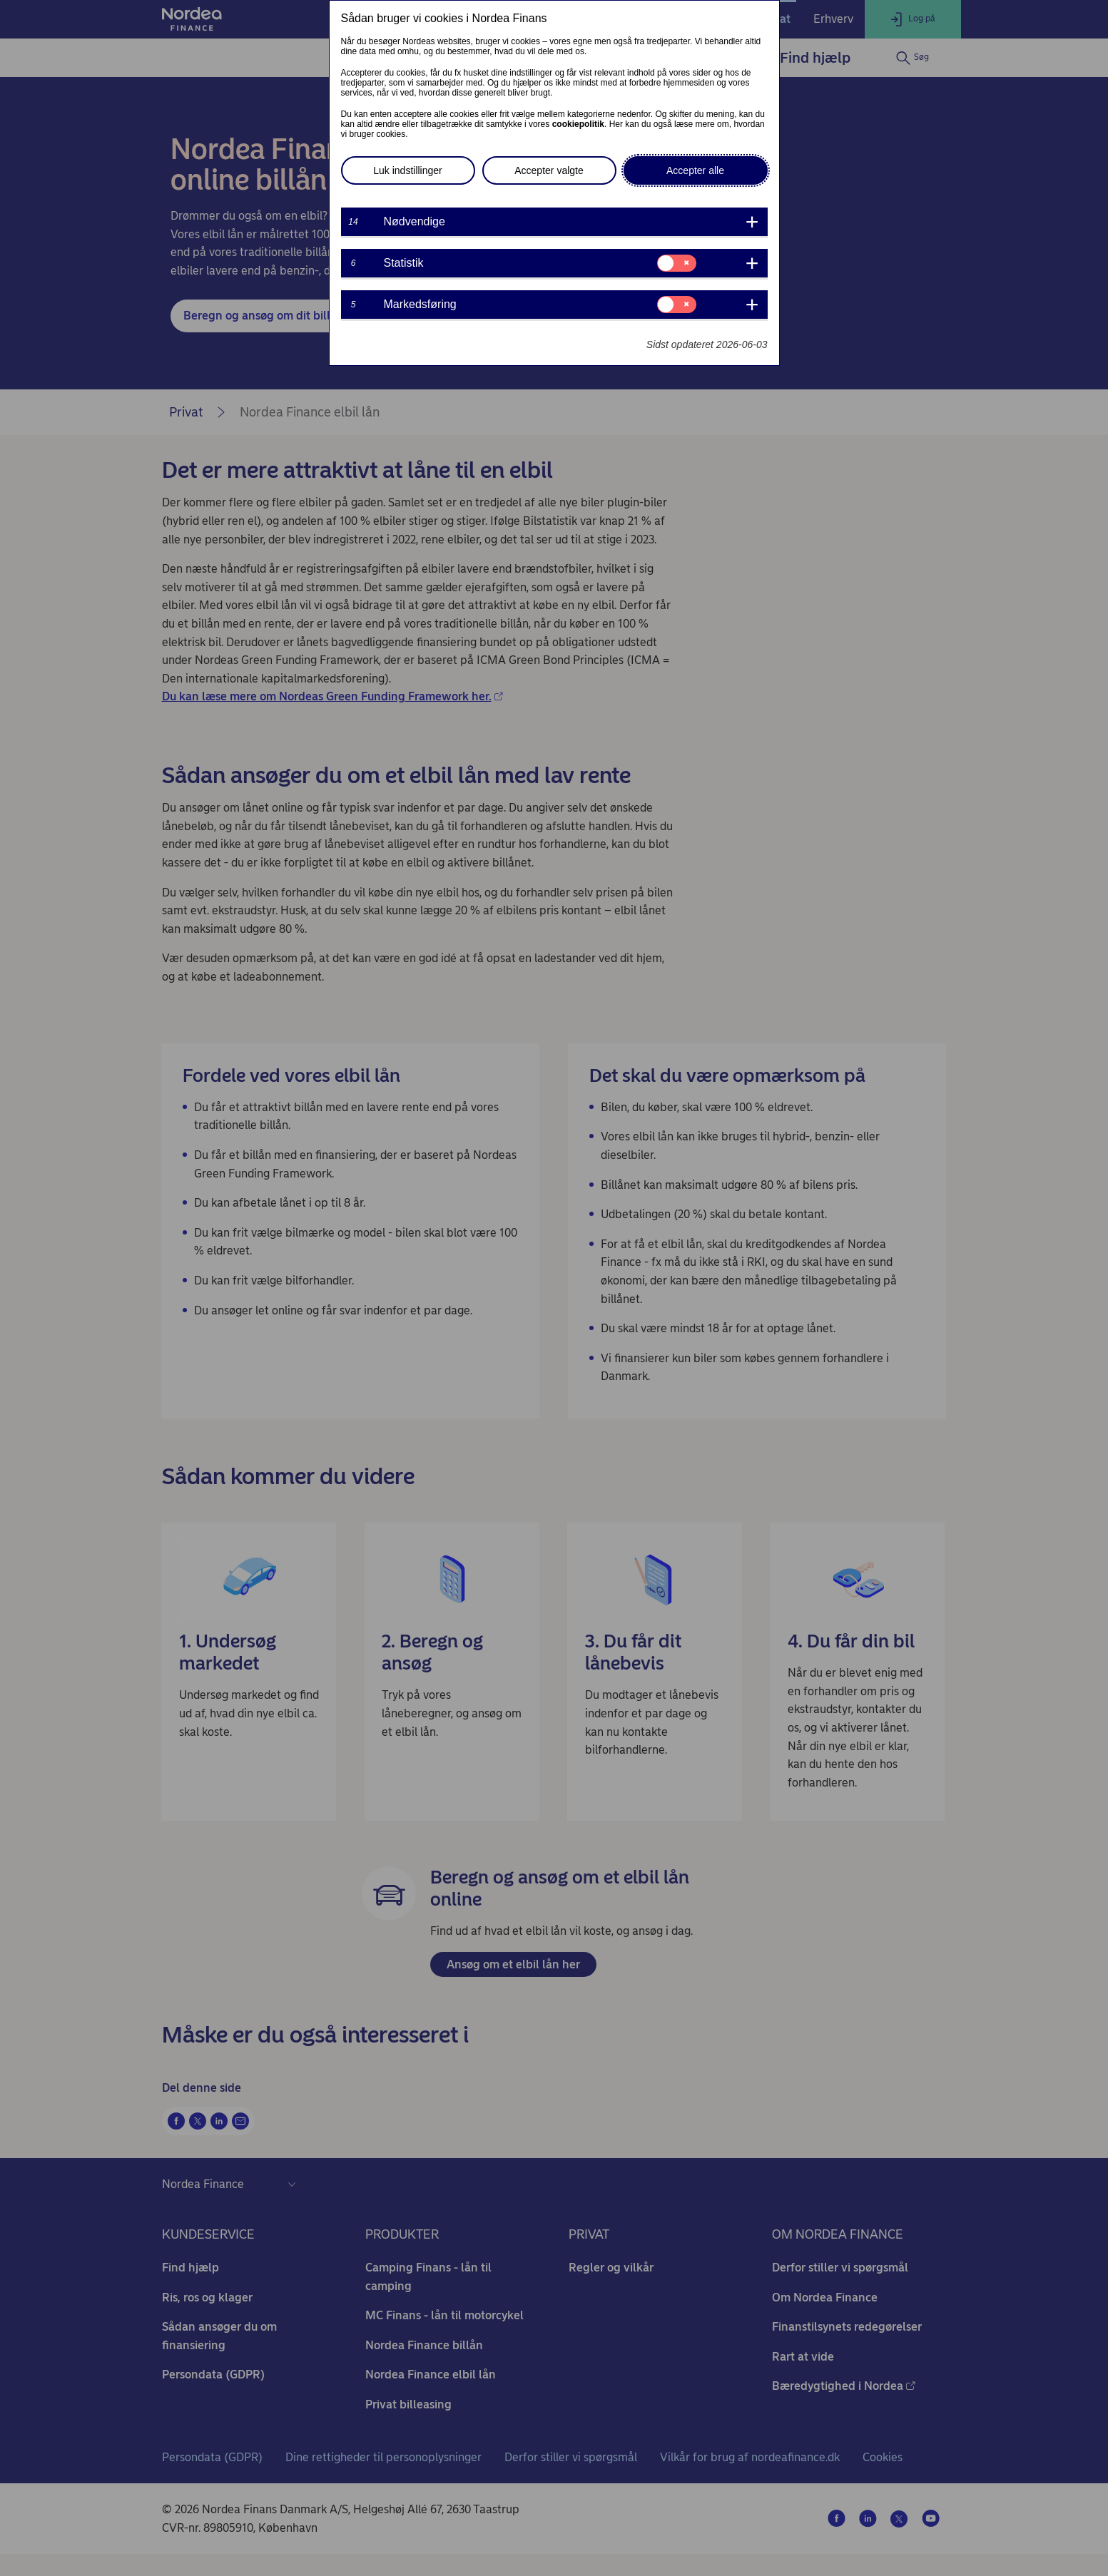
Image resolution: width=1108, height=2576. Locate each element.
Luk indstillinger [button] (407, 170)
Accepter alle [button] (695, 170)
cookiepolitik (578, 124)
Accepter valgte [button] (549, 170)
